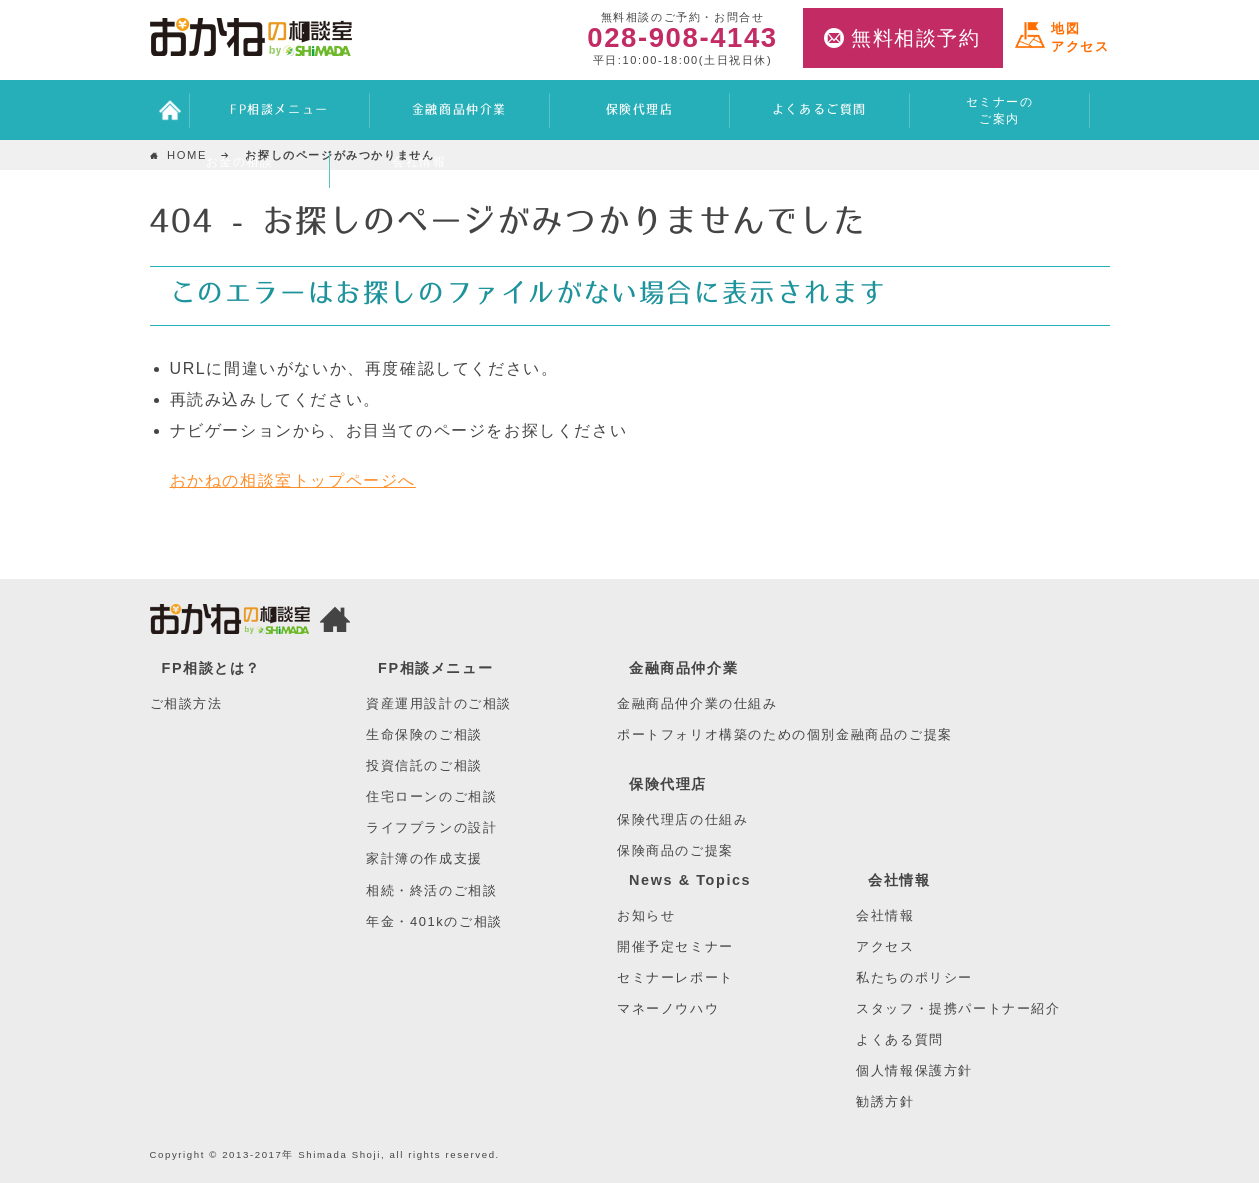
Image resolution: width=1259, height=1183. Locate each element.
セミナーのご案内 (1000, 110)
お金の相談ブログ (240, 170)
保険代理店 (640, 110)
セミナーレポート (675, 977)
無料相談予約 (916, 38)
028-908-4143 (682, 38)
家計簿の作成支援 (424, 858)
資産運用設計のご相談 (439, 703)
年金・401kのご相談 (434, 921)
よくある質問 (900, 1039)
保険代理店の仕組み (682, 819)
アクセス (885, 946)
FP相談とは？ (212, 668)
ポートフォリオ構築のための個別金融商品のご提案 (785, 734)
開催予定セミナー (675, 946)
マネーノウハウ (668, 1008)
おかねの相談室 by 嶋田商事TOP (230, 623)
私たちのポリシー (914, 977)
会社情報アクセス (419, 170)
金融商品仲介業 (459, 110)
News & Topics (690, 880)
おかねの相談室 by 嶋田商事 (251, 37)
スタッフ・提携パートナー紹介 (958, 1008)
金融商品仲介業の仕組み (697, 703)
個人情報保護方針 (914, 1070)
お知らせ (646, 915)
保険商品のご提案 (675, 850)
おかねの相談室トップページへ (293, 480)
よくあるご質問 (819, 110)
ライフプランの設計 (431, 827)
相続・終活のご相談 (431, 890)
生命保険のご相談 (424, 734)
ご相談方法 (186, 703)
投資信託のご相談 (424, 765)
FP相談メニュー (279, 110)
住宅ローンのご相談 (431, 796)
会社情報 (899, 880)
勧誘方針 (885, 1101)
